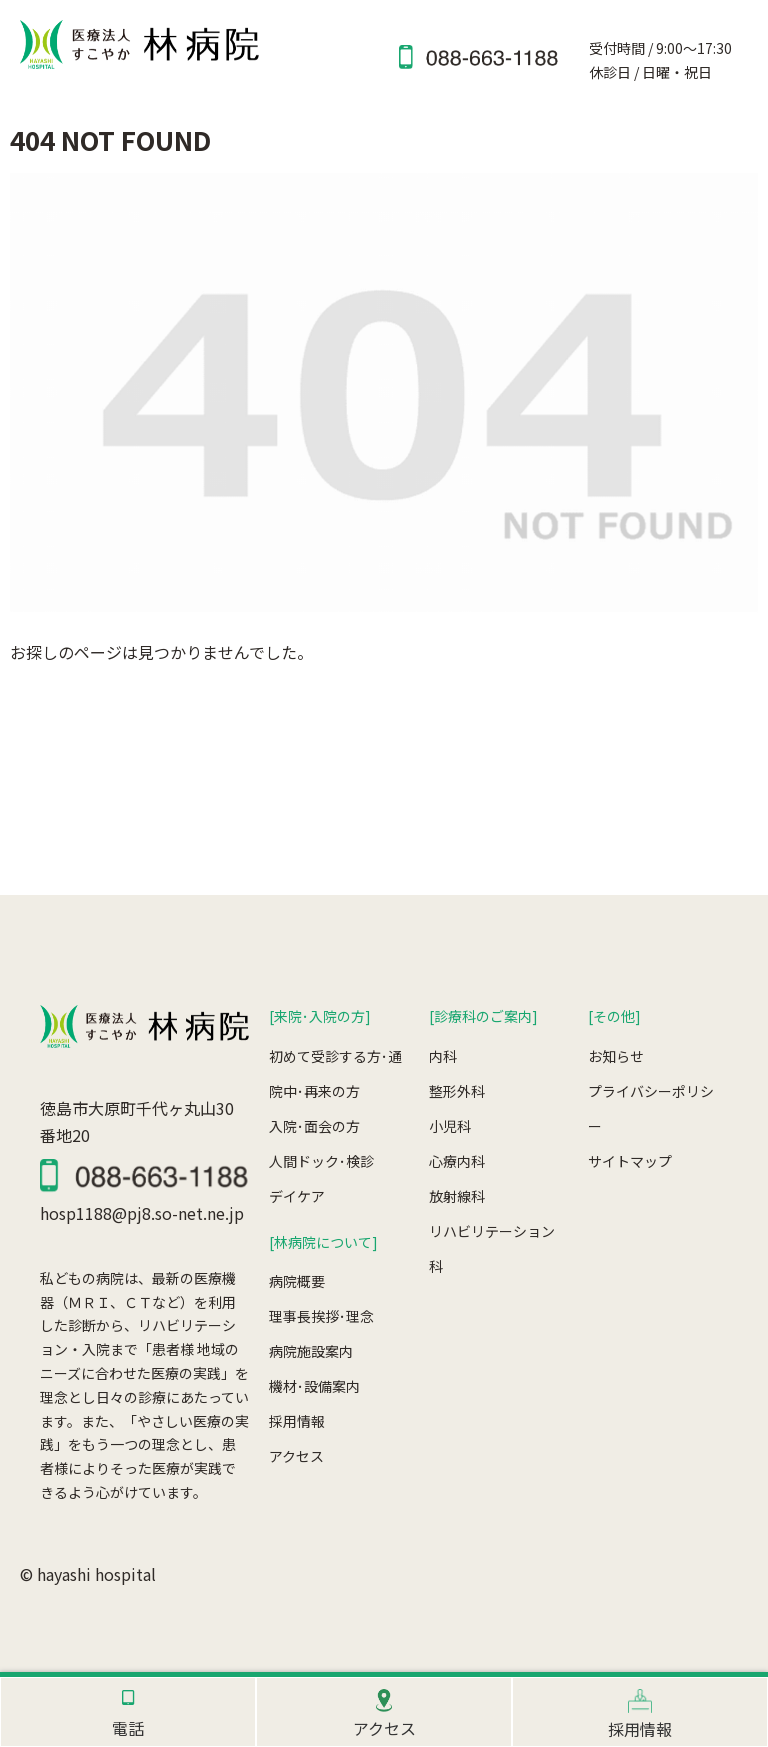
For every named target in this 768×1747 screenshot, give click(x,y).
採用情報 (297, 1421)
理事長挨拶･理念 (321, 1316)
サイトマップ (630, 1161)
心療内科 (457, 1161)
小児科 (450, 1126)
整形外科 (457, 1091)
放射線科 (457, 1196)
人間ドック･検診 (321, 1161)
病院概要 (297, 1281)
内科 (443, 1056)
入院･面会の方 (314, 1126)
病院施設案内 (311, 1351)
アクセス (296, 1456)
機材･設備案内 (314, 1386)
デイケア (297, 1196)
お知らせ (616, 1056)
